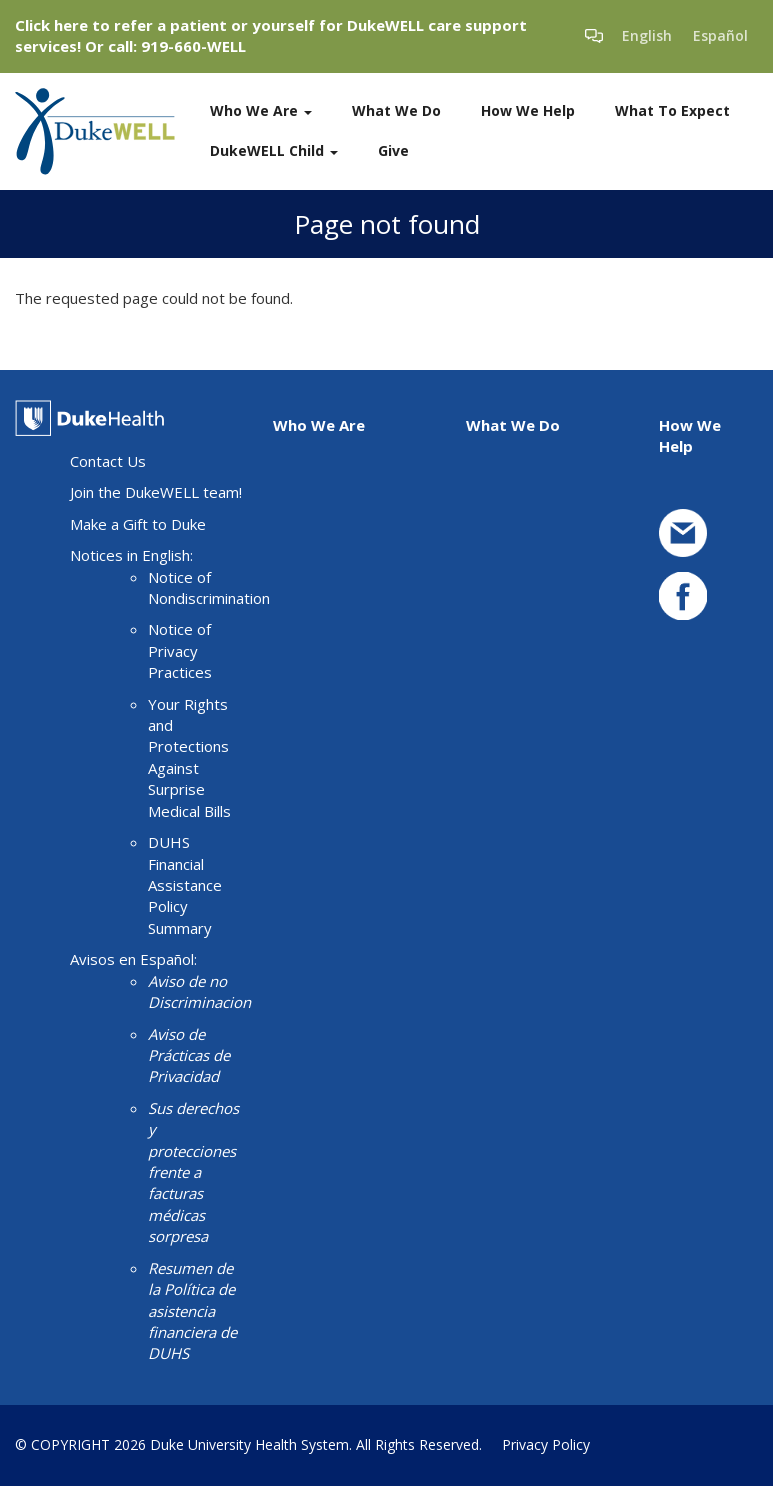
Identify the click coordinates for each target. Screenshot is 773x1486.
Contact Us (108, 461)
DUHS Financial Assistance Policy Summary (185, 885)
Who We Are (261, 110)
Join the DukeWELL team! (156, 492)
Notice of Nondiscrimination (209, 587)
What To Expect (672, 110)
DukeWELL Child (274, 150)
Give (393, 150)
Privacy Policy (546, 1444)
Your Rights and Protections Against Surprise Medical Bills (189, 757)
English (647, 35)
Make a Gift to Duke (138, 524)
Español (720, 35)
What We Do (396, 110)
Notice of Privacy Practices (180, 650)
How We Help (528, 110)
